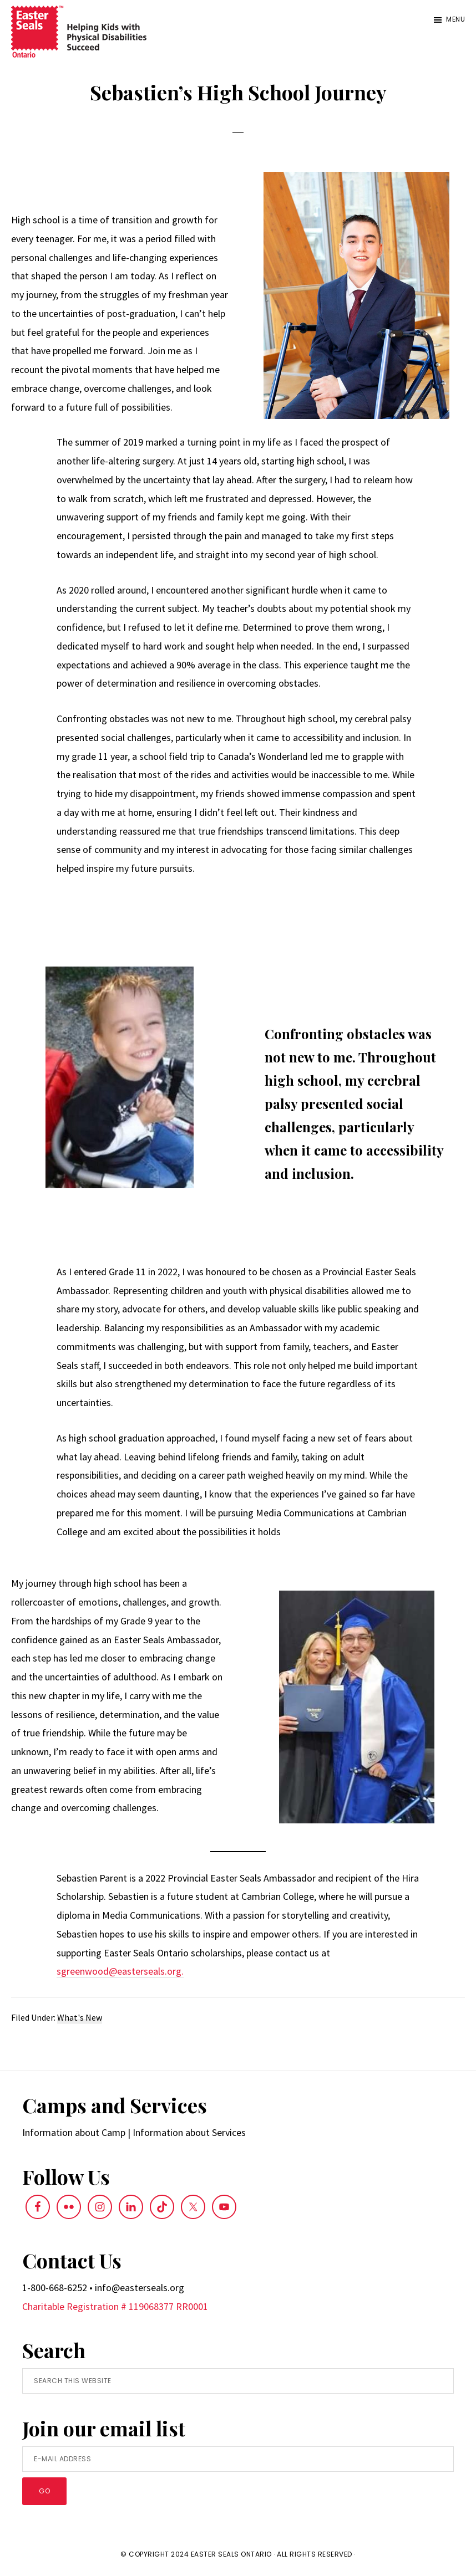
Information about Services (189, 2132)
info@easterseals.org (139, 2287)
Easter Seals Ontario (231, 2554)
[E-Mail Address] (238, 2459)
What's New (79, 2017)
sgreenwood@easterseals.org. (120, 1971)
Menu (455, 19)
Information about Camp (73, 2132)
